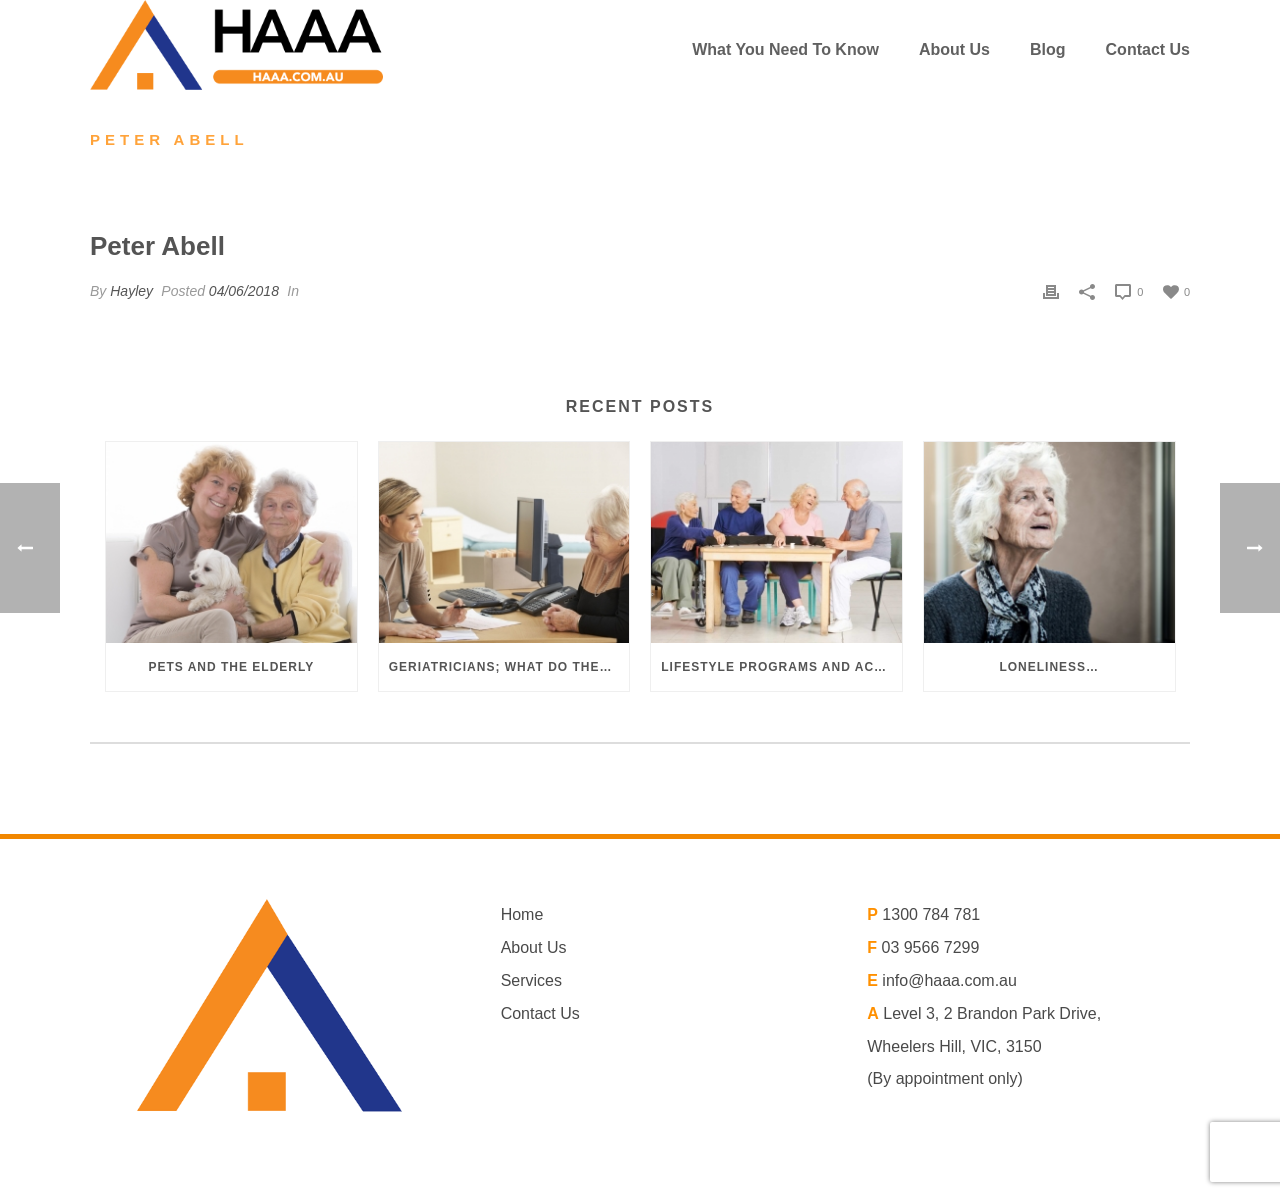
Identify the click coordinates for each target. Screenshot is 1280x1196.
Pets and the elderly (231, 667)
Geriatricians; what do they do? (509, 667)
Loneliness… (1049, 667)
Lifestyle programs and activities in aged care (781, 667)
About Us (534, 947)
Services (531, 980)
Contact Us (1148, 49)
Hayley (131, 291)
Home (522, 914)
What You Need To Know (785, 49)
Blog (1048, 49)
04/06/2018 (244, 291)
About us (954, 49)
